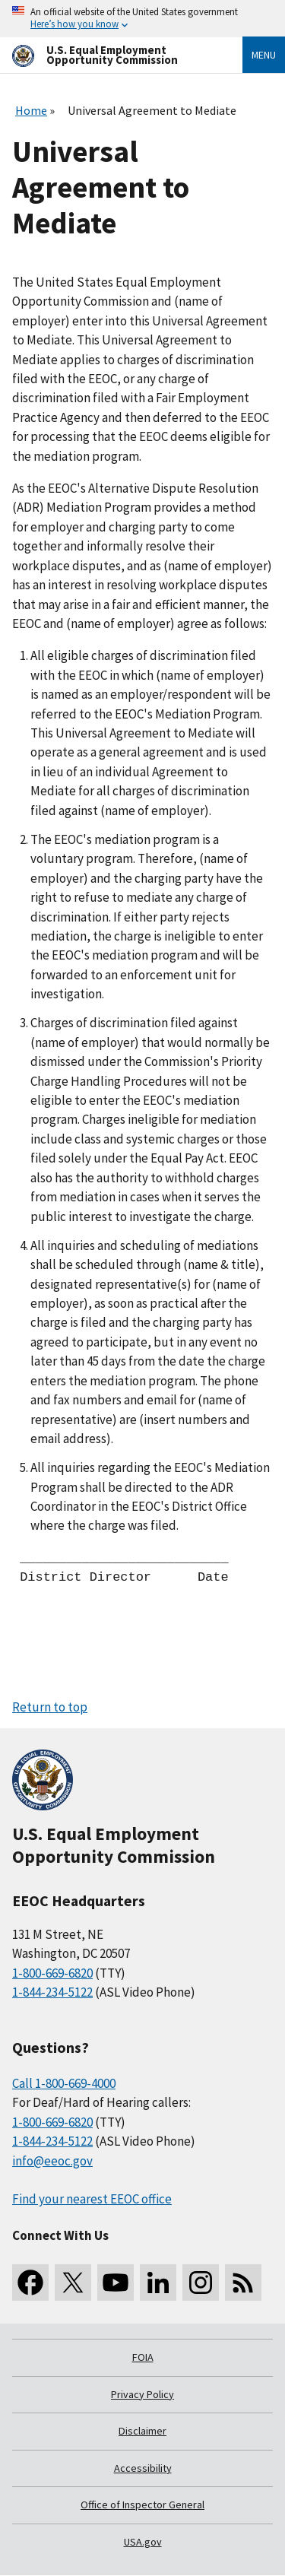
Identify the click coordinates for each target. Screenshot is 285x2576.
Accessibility (143, 2468)
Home (31, 110)
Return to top (49, 1707)
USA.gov (143, 2542)
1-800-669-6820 (52, 1973)
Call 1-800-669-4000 (64, 2083)
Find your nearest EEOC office (92, 2199)
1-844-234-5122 (52, 1992)
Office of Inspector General (142, 2504)
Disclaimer (142, 2431)
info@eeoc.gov (52, 2160)
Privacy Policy (142, 2394)
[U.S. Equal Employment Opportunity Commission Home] (109, 55)
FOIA (143, 2357)
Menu (264, 55)
